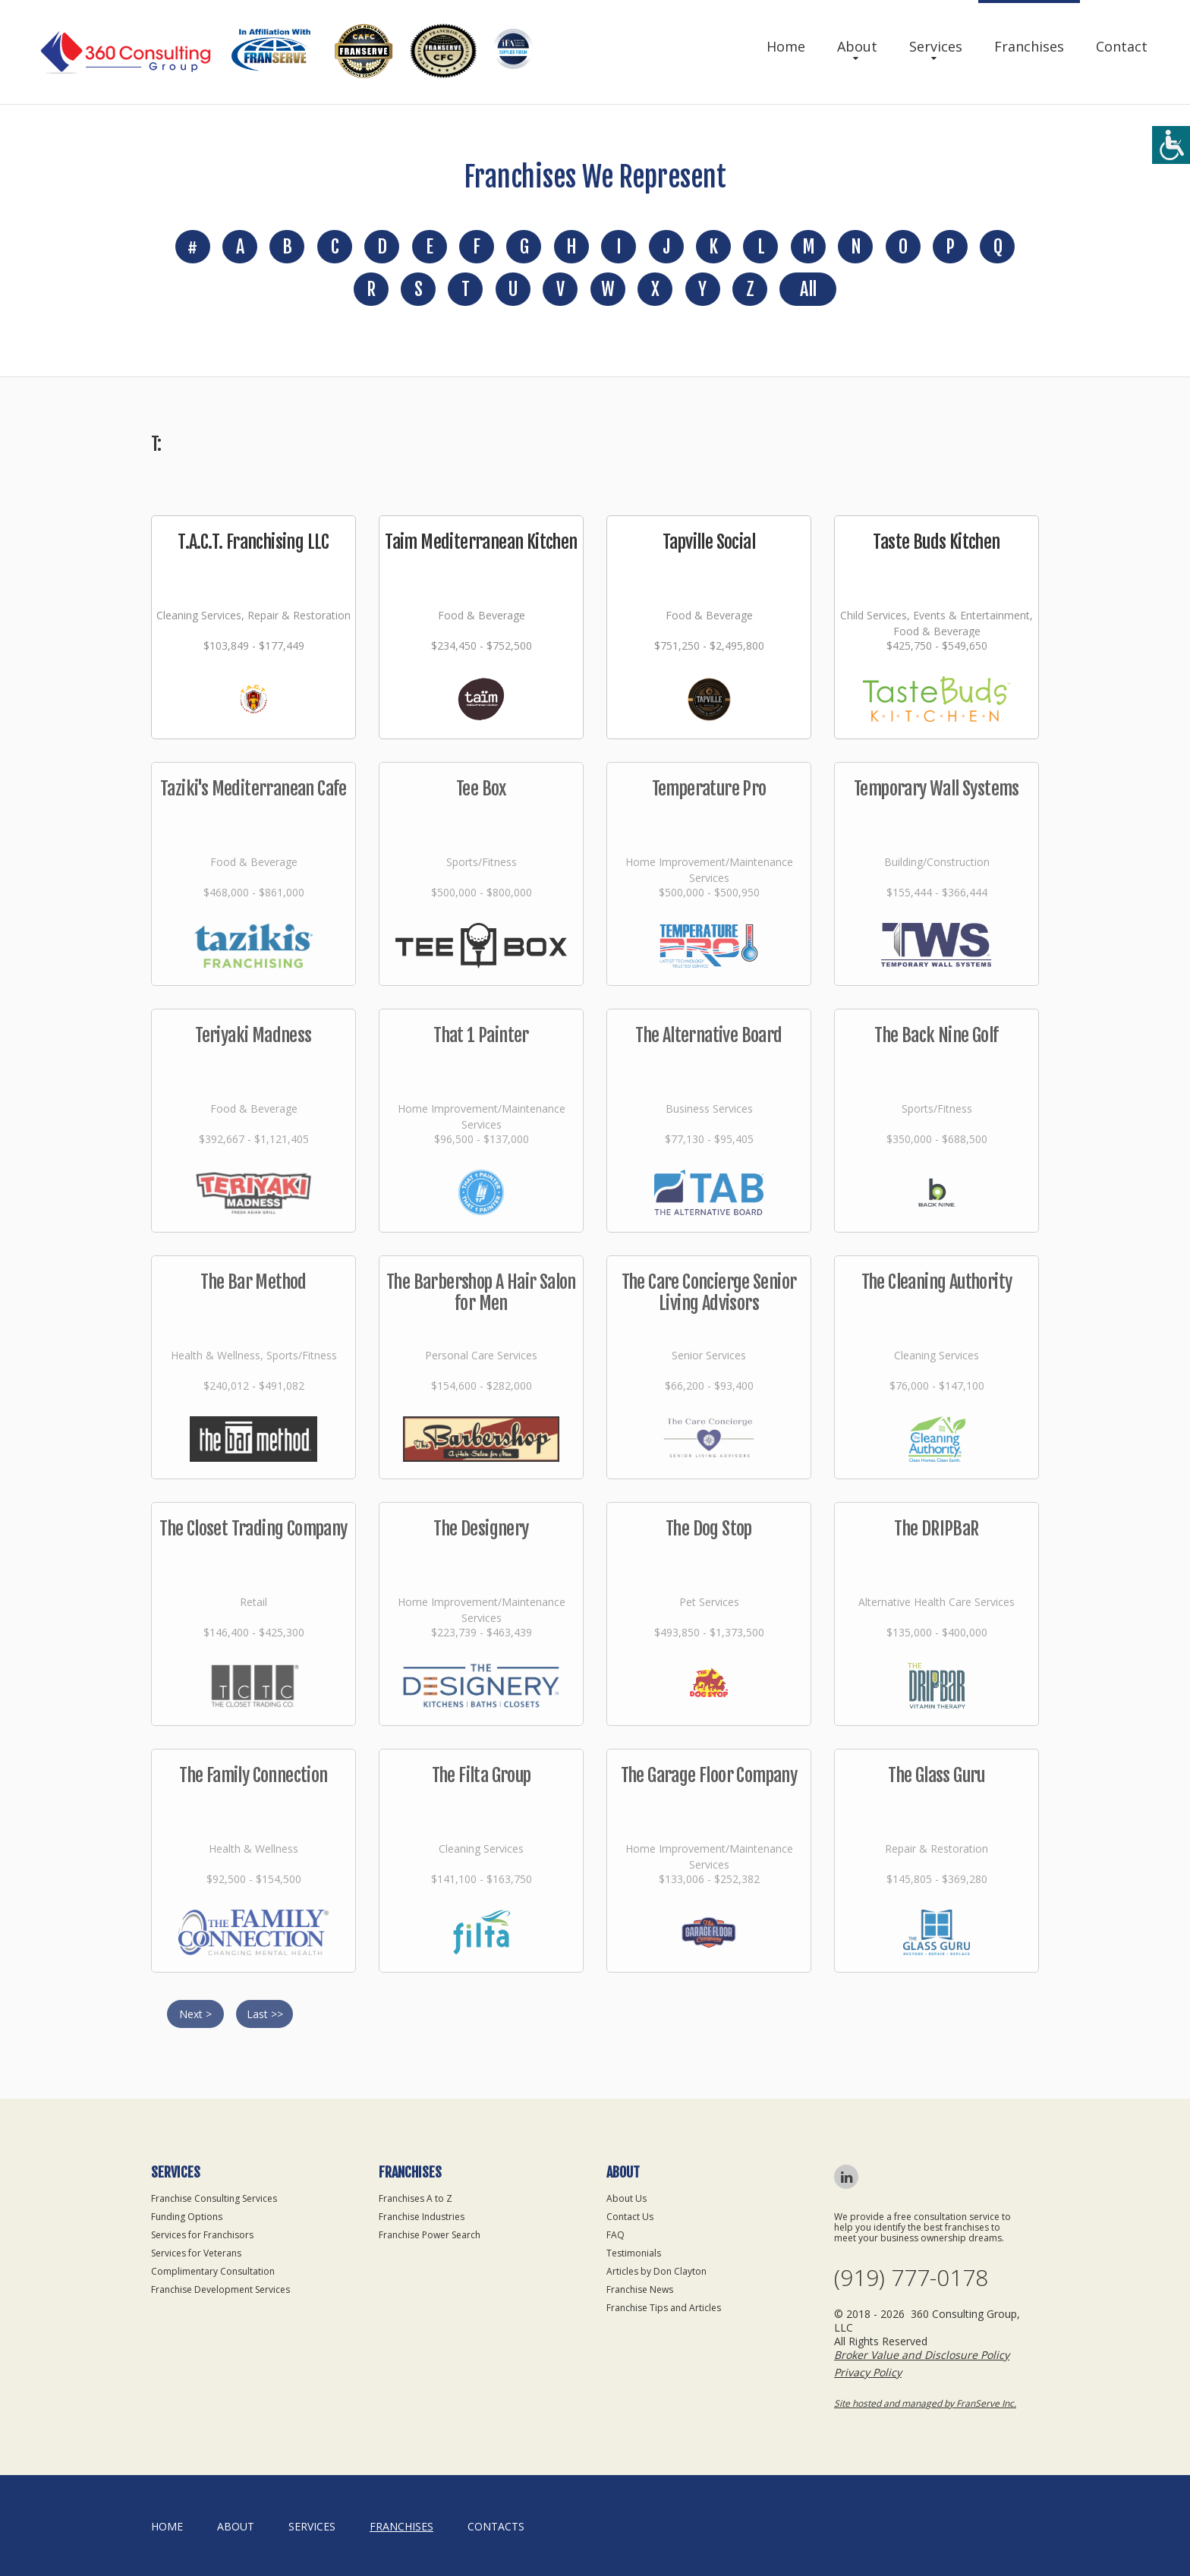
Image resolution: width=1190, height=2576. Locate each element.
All (808, 289)
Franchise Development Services (220, 2289)
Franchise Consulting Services (214, 2198)
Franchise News (639, 2289)
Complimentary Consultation (213, 2271)
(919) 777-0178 (911, 2277)
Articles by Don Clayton (656, 2271)
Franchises (1029, 46)
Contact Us (629, 2216)
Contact (1122, 46)
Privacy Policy (868, 2372)
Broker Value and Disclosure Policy (921, 2355)
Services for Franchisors (202, 2234)
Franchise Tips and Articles (663, 2307)
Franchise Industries (421, 2216)
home (167, 2526)
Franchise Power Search (429, 2234)
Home (786, 46)
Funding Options (186, 2216)
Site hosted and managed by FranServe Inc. (925, 2403)
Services (935, 46)
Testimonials (633, 2253)
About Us (626, 2198)
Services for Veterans (196, 2253)
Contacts (496, 2526)
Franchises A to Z (415, 2198)
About (857, 46)
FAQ (615, 2234)
